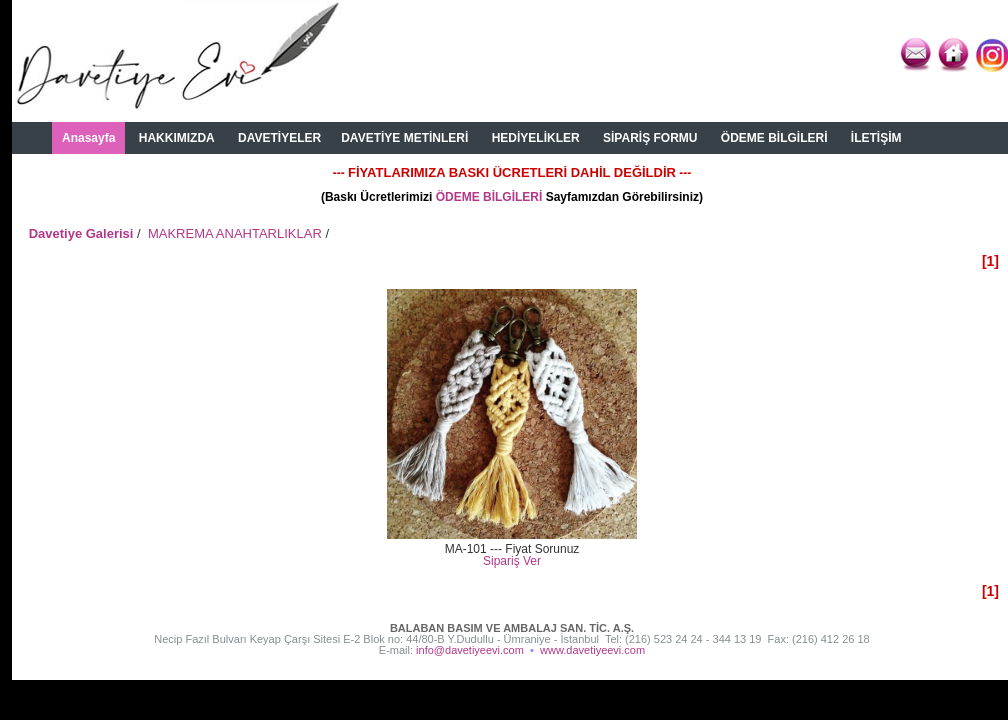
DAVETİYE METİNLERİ (404, 138)
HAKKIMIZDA (177, 138)
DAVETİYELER (279, 138)
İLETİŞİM (876, 138)
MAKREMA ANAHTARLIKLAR (235, 233)
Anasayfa (88, 138)
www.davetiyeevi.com (592, 650)
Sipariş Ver (512, 561)
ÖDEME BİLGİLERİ (774, 138)
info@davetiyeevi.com (470, 650)
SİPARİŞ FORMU (650, 138)
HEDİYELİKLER (536, 138)
